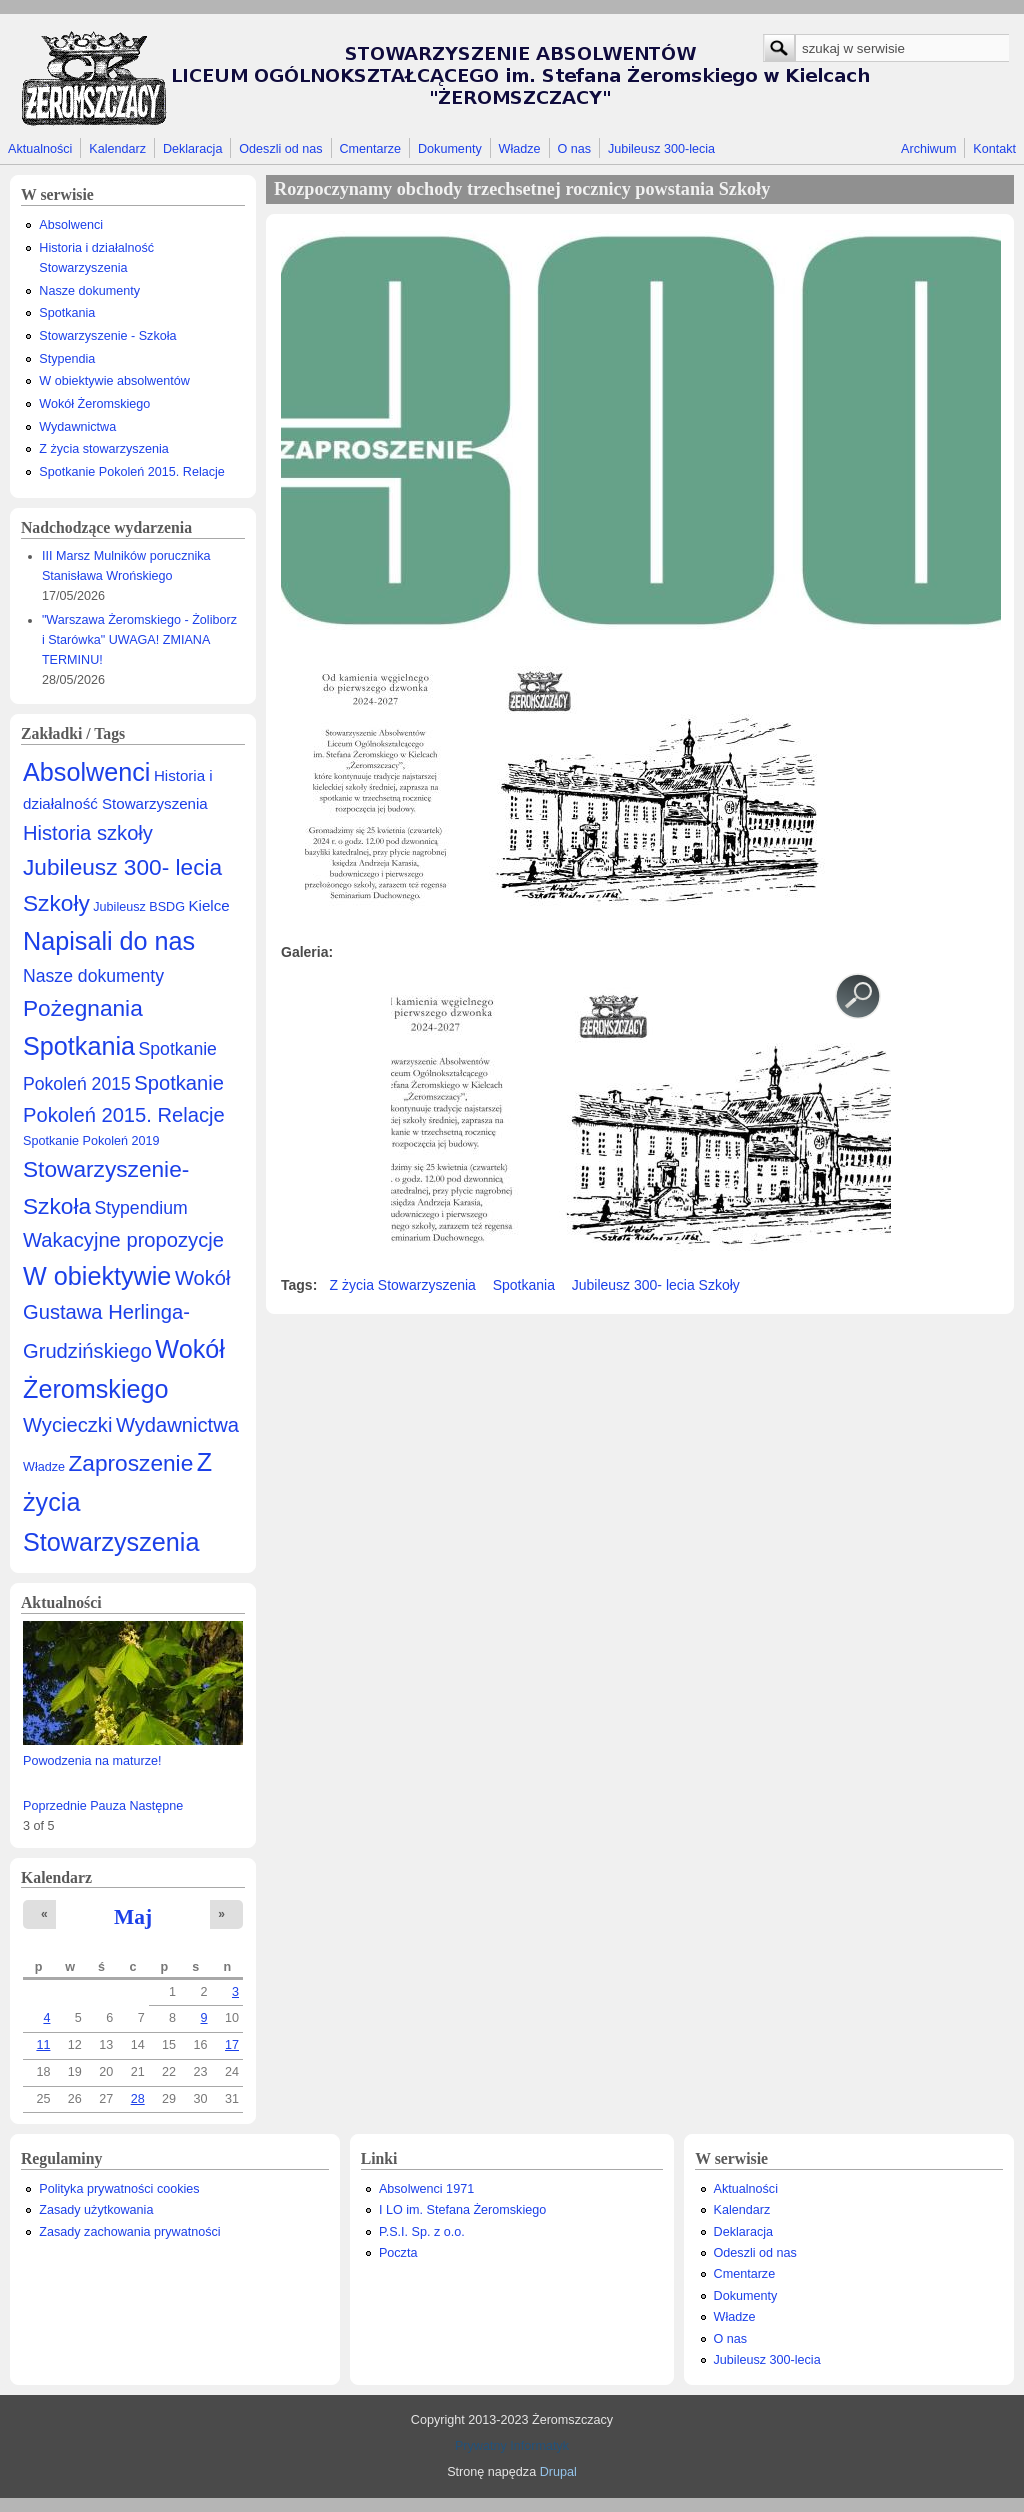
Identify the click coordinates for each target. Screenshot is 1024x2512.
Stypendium (141, 1208)
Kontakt (994, 149)
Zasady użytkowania (96, 2210)
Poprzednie (55, 1806)
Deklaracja (193, 149)
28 (138, 2099)
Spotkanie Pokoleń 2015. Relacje (132, 472)
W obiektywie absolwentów (114, 381)
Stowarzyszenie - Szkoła (107, 336)
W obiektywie (97, 1276)
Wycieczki (67, 1425)
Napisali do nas (109, 941)
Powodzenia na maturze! (92, 1761)
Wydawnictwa (77, 427)
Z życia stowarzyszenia (103, 449)
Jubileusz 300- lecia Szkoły (656, 1285)
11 (43, 2045)
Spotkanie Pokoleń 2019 (91, 1141)
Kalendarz (117, 149)
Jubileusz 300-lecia (661, 149)
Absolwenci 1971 (426, 2189)
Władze (520, 149)
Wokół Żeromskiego (94, 404)
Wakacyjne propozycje (123, 1240)
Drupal (558, 2472)
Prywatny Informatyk (512, 2446)
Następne (156, 1806)
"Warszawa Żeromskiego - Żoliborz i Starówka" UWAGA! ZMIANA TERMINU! (139, 640)
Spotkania (67, 313)
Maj (133, 1917)
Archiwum (928, 149)
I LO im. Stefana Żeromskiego (462, 2210)
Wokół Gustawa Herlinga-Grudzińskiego (127, 1314)
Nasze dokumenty (89, 291)
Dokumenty (450, 149)
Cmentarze (371, 149)
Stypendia (67, 359)
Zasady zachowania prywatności (129, 2232)
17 (232, 2045)
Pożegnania (83, 1008)
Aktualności (40, 149)
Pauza (108, 1806)
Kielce (208, 905)
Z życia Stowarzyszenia (403, 1285)
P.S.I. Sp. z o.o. (422, 2232)
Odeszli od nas (280, 149)
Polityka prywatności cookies (119, 2189)
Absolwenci (71, 225)
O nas (574, 149)
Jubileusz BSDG (139, 907)
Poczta (398, 2253)
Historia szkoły (88, 833)
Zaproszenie (131, 1463)
